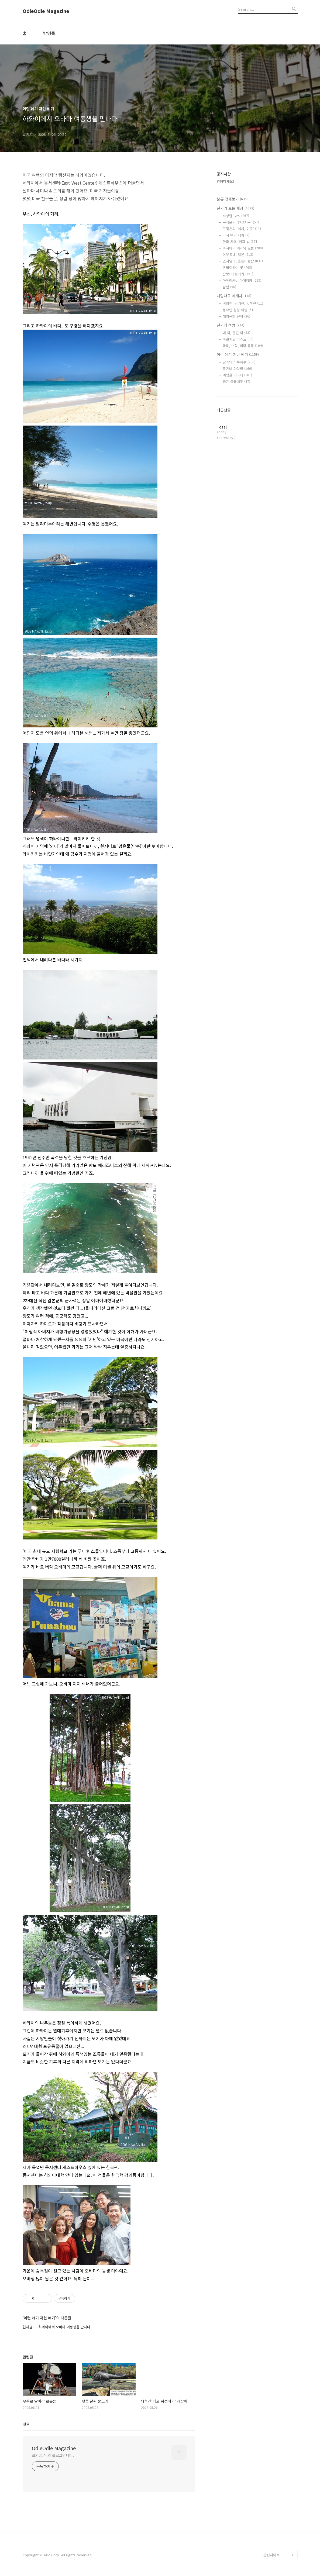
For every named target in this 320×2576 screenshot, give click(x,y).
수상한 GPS (236, 215)
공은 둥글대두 (236, 381)
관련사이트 (271, 2554)
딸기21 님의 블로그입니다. (53, 2455)
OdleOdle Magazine (46, 11)
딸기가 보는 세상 (235, 208)
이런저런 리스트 (238, 339)
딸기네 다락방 (237, 368)
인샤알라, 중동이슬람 (243, 261)
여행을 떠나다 (237, 375)
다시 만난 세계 (236, 235)
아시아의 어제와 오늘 (243, 248)
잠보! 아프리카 (238, 274)
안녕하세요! (225, 181)
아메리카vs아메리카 (242, 280)
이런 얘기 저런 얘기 (238, 354)
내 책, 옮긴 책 (236, 332)
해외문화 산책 (236, 316)
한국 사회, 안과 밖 (241, 241)
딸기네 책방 (230, 325)
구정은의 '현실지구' (241, 222)
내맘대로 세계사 (234, 295)
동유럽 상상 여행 (238, 309)
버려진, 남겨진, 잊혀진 (243, 303)
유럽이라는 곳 (237, 267)
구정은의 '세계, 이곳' (242, 228)
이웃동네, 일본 (238, 254)
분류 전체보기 (233, 199)
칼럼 (229, 286)
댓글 (26, 2424)
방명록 (49, 33)
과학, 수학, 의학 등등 (243, 345)
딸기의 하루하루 (239, 362)
